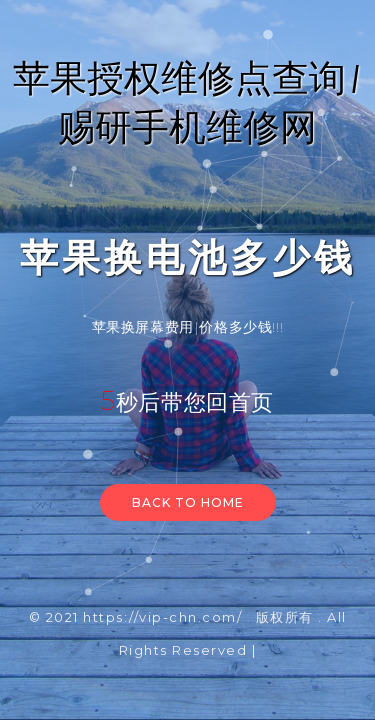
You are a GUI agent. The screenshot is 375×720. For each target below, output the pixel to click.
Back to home (188, 502)
